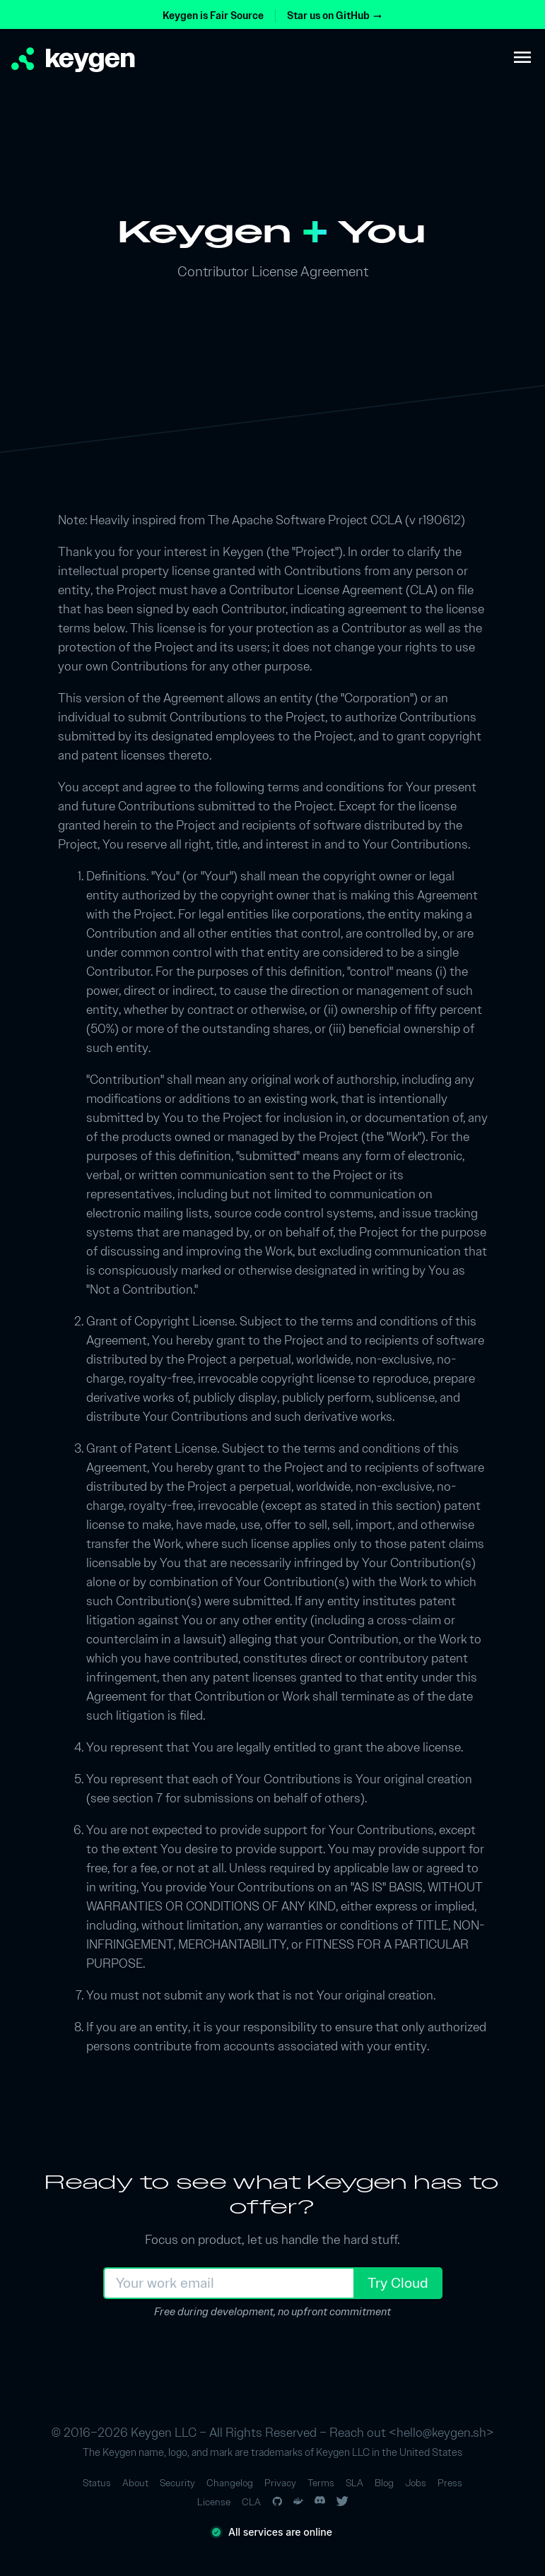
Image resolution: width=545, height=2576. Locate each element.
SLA (354, 2483)
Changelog (229, 2483)
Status (97, 2483)
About (135, 2483)
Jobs (415, 2483)
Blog (384, 2483)
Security (177, 2483)
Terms (320, 2483)
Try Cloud (398, 2283)
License (213, 2502)
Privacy (280, 2483)
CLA (251, 2502)
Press (450, 2483)
